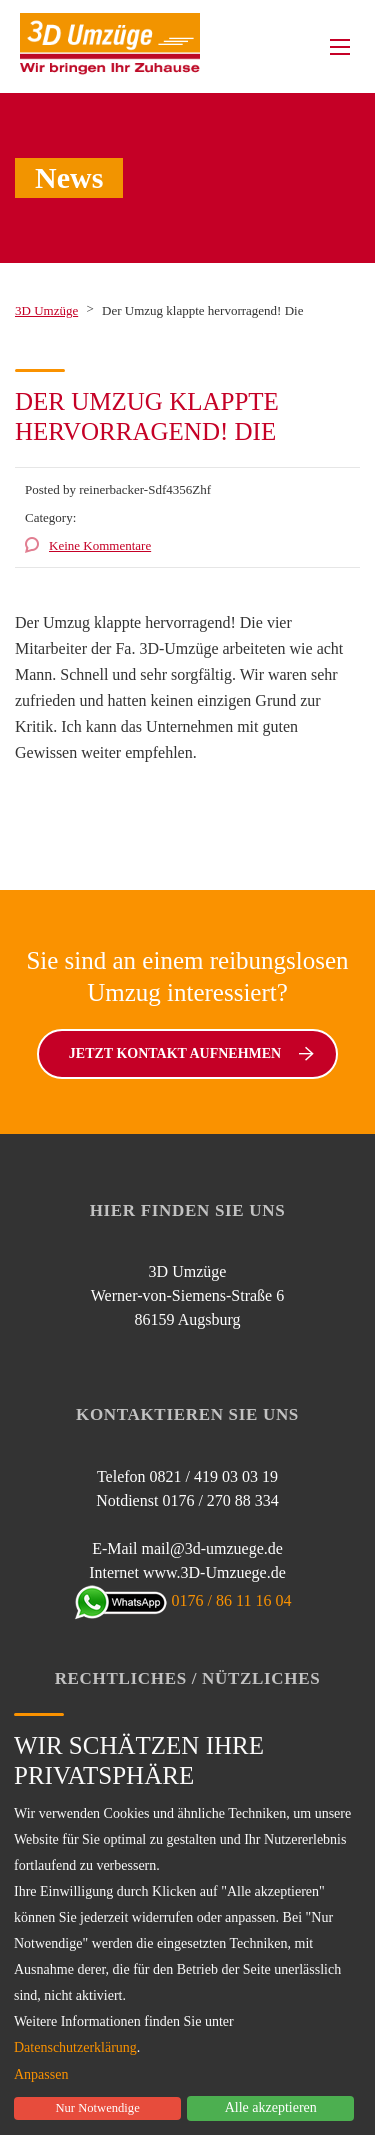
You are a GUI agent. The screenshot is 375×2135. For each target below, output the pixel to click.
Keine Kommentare (100, 545)
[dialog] (187, 1915)
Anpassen (41, 2075)
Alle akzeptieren (271, 2107)
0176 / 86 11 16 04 (188, 1600)
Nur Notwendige (97, 2108)
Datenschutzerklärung (75, 2047)
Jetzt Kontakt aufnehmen (191, 1053)
